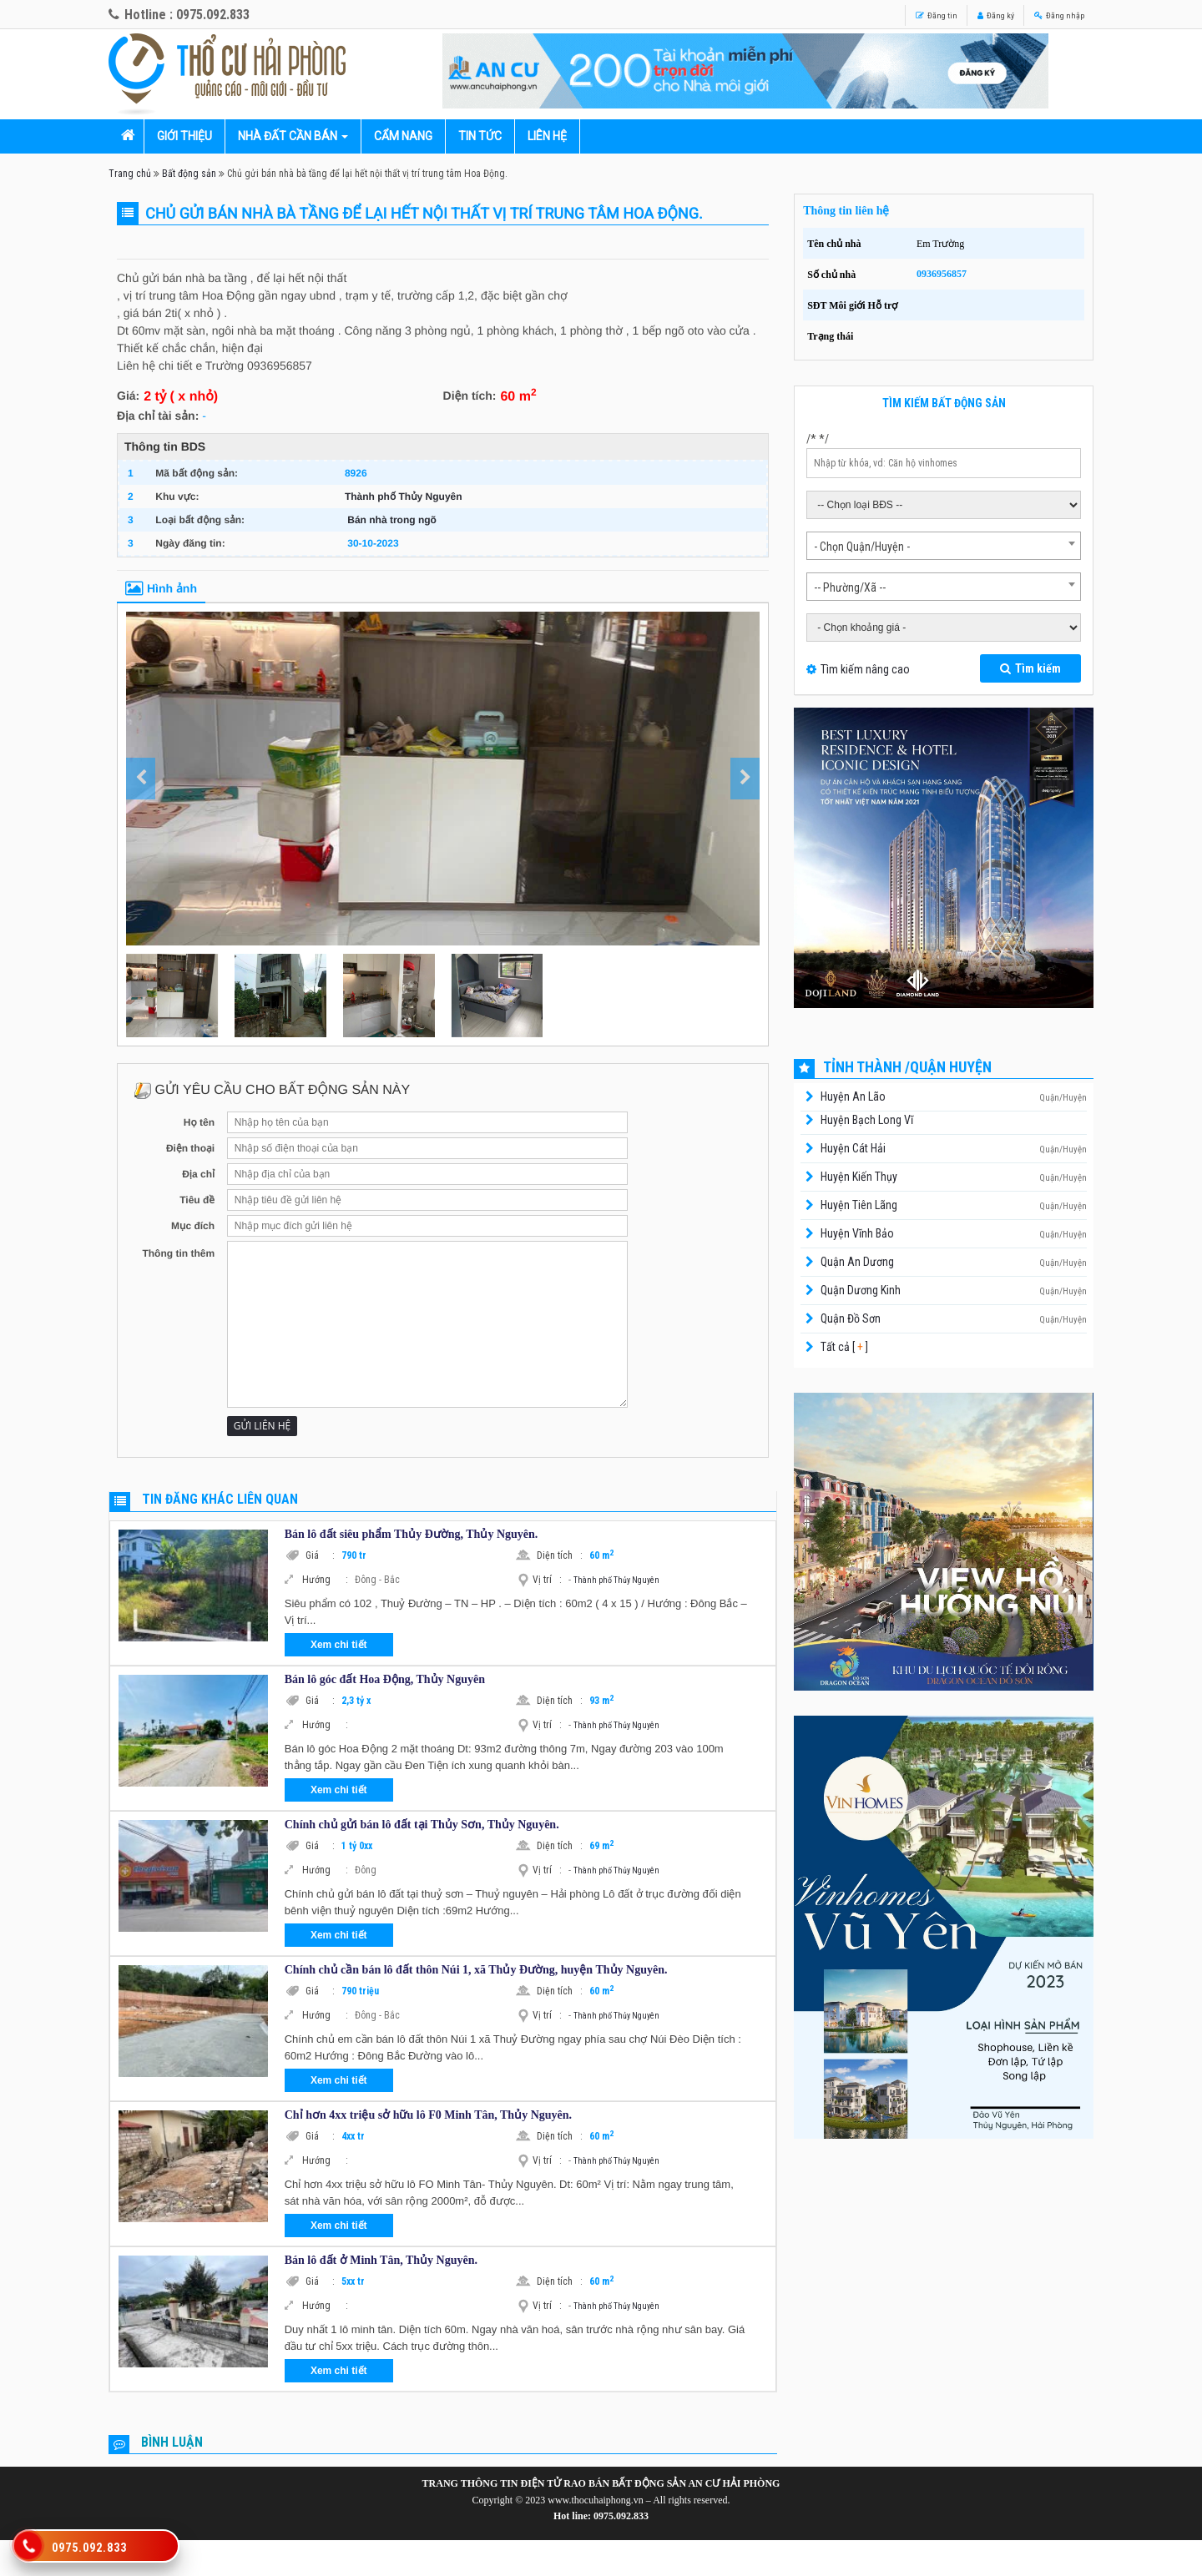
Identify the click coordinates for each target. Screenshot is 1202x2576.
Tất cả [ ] (843, 1347)
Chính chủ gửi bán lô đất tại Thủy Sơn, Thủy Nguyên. (422, 1824)
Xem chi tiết (339, 1645)
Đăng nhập (1048, 14)
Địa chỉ (198, 1174)
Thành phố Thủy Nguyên (403, 496)
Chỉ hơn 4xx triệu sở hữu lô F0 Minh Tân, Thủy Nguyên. (428, 2115)
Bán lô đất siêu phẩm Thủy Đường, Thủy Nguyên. (411, 1534)
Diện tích (560, 1555)
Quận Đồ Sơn (851, 1318)
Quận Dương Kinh (861, 1290)
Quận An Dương (857, 1261)
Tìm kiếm (1030, 668)
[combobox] (943, 546)
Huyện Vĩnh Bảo (857, 1233)
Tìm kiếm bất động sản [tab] (944, 403)
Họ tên (199, 1122)
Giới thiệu (184, 136)
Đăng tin (887, 14)
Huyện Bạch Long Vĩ (867, 1120)
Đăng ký (964, 14)
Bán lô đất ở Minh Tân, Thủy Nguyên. (381, 2260)
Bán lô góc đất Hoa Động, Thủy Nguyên (385, 1679)
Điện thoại (190, 1148)
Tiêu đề (197, 1200)
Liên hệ (547, 136)
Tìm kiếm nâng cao (865, 669)
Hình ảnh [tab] (161, 588)
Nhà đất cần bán (287, 136)
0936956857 (942, 274)
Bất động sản (189, 173)
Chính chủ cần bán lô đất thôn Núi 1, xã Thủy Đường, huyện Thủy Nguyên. (476, 1970)
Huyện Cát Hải (853, 1148)
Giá (320, 1555)
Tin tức (480, 136)
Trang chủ (130, 173)
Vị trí (547, 1580)
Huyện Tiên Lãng (859, 1205)
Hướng (325, 1580)
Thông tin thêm (178, 1253)
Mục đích (193, 1226)
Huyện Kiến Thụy (859, 1176)
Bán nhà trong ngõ (392, 520)
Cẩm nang (403, 136)
